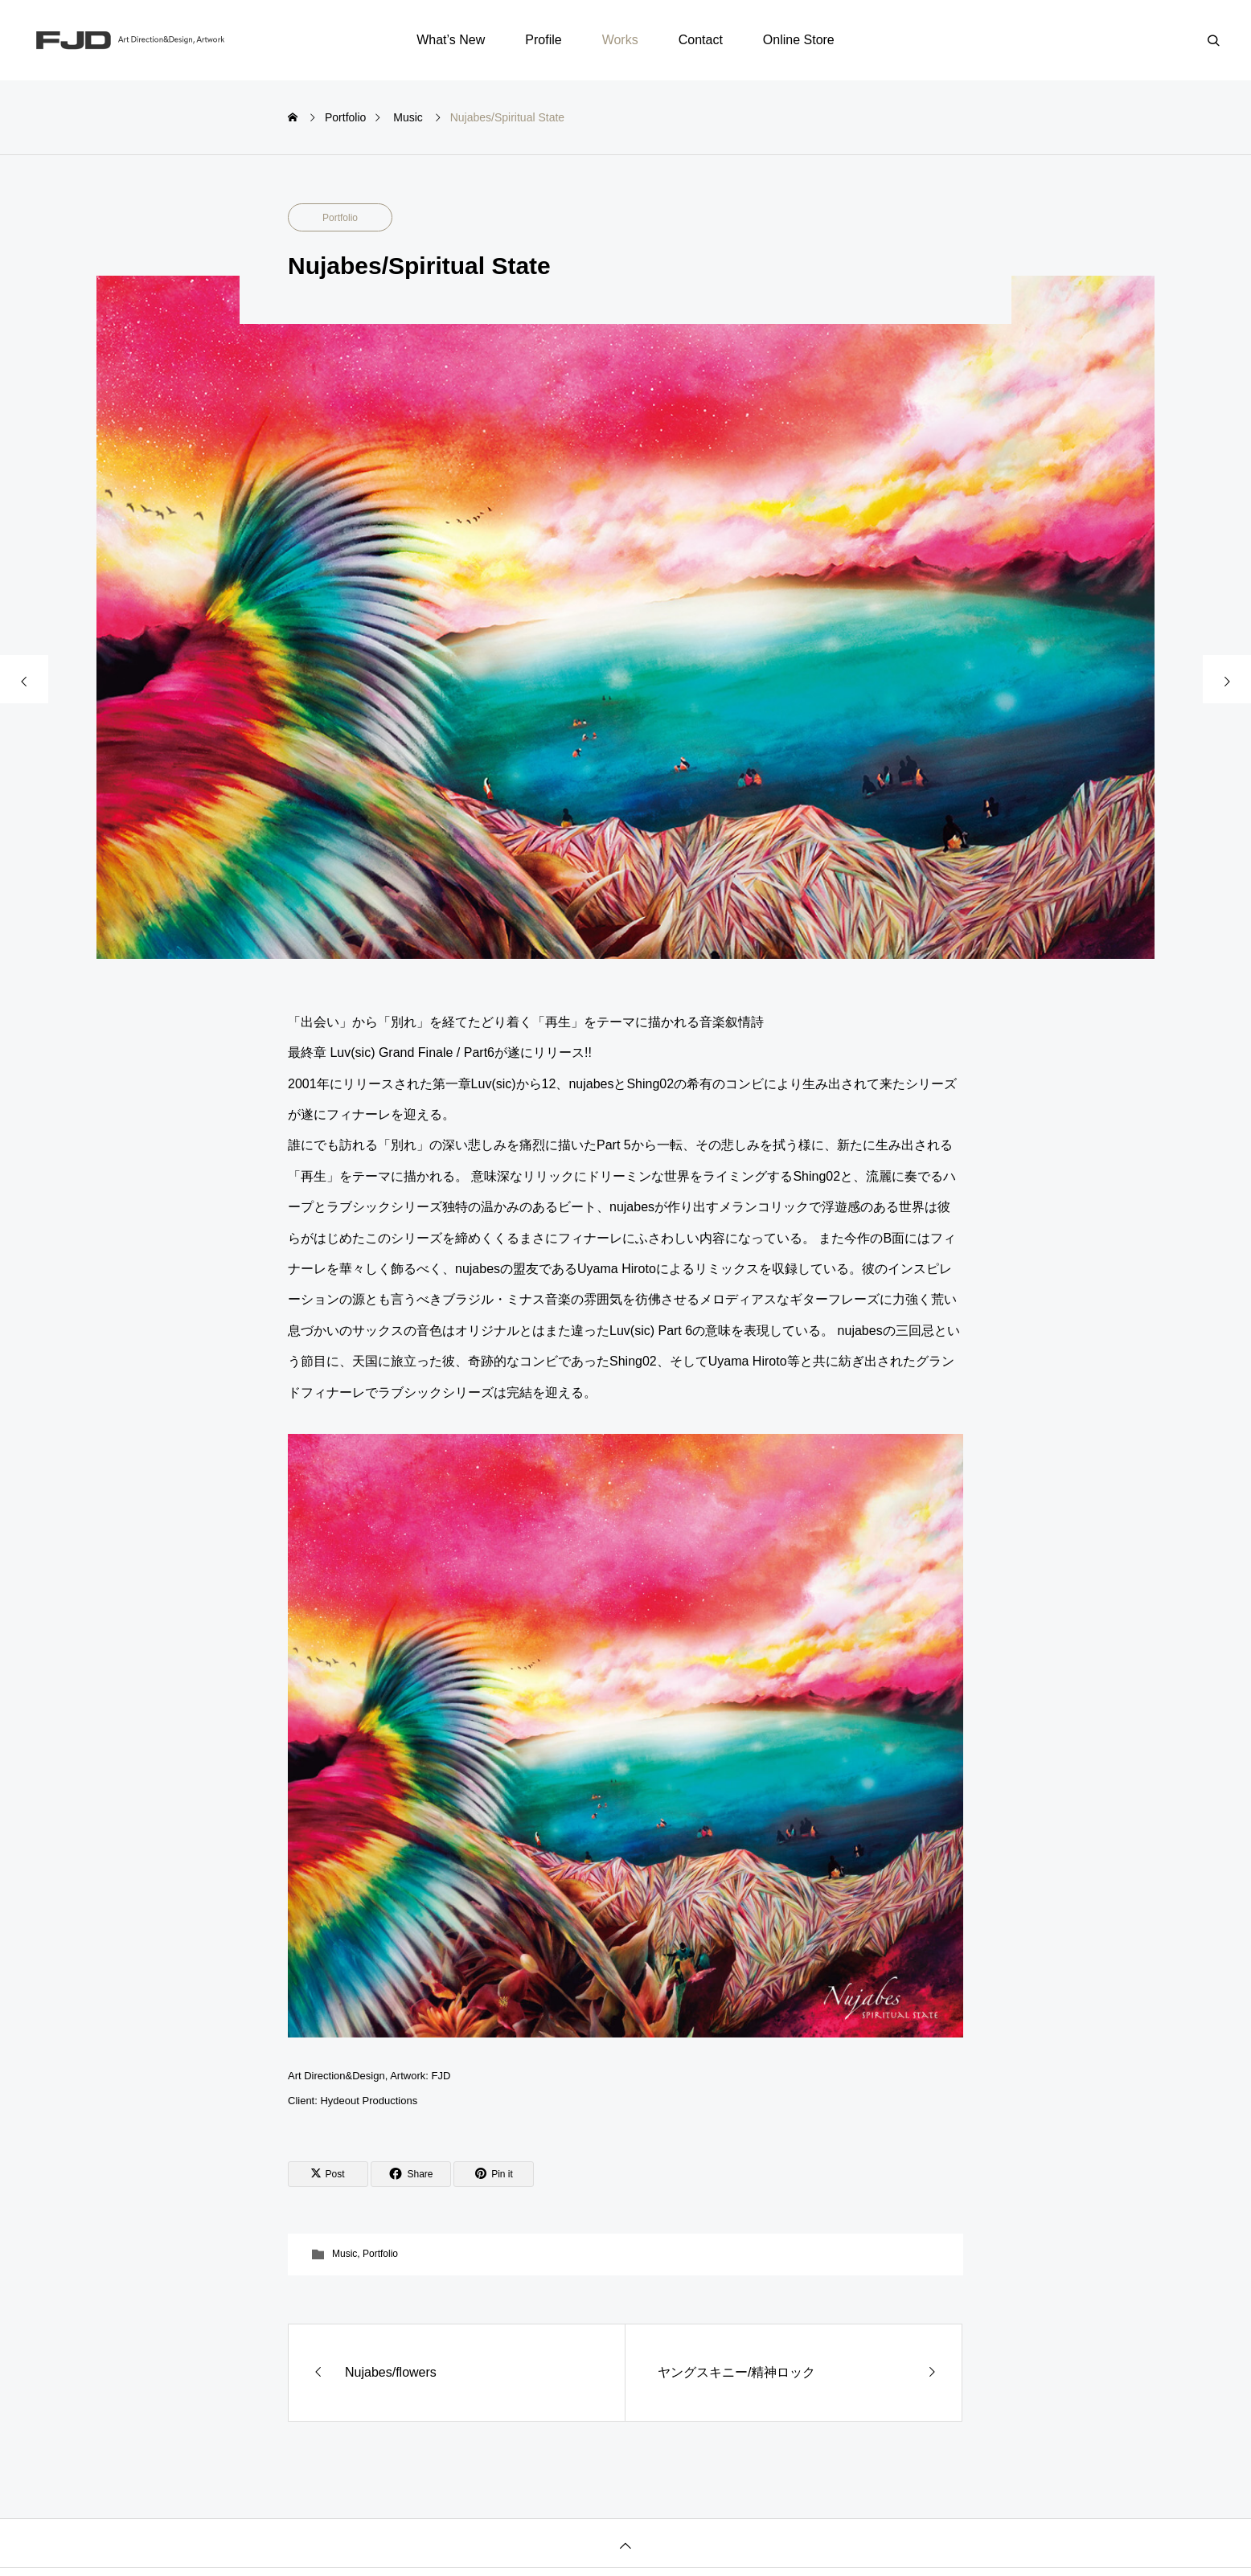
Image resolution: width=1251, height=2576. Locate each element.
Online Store (799, 40)
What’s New (450, 40)
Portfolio (340, 217)
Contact (701, 40)
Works (620, 40)
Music (344, 2253)
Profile (543, 40)
